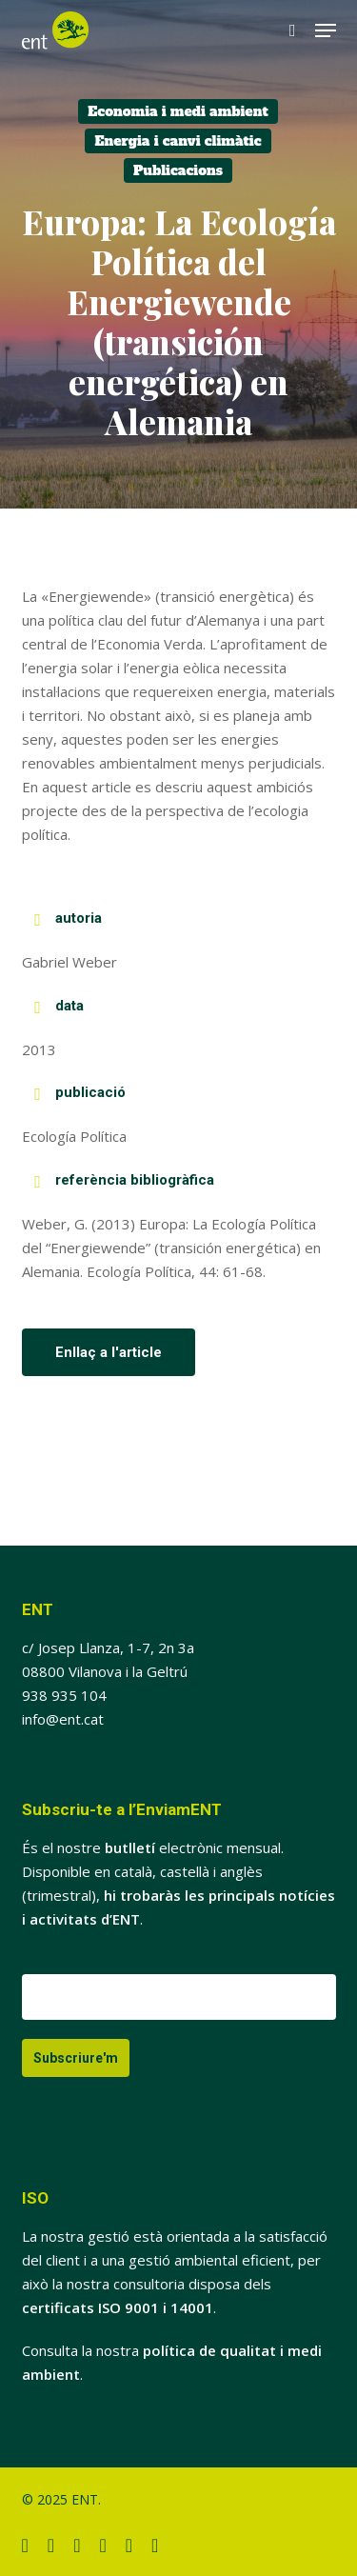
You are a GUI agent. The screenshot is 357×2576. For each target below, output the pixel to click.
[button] (325, 30)
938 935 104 (64, 1695)
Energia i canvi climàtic (177, 140)
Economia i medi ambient (178, 111)
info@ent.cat (63, 1718)
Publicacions (178, 170)
